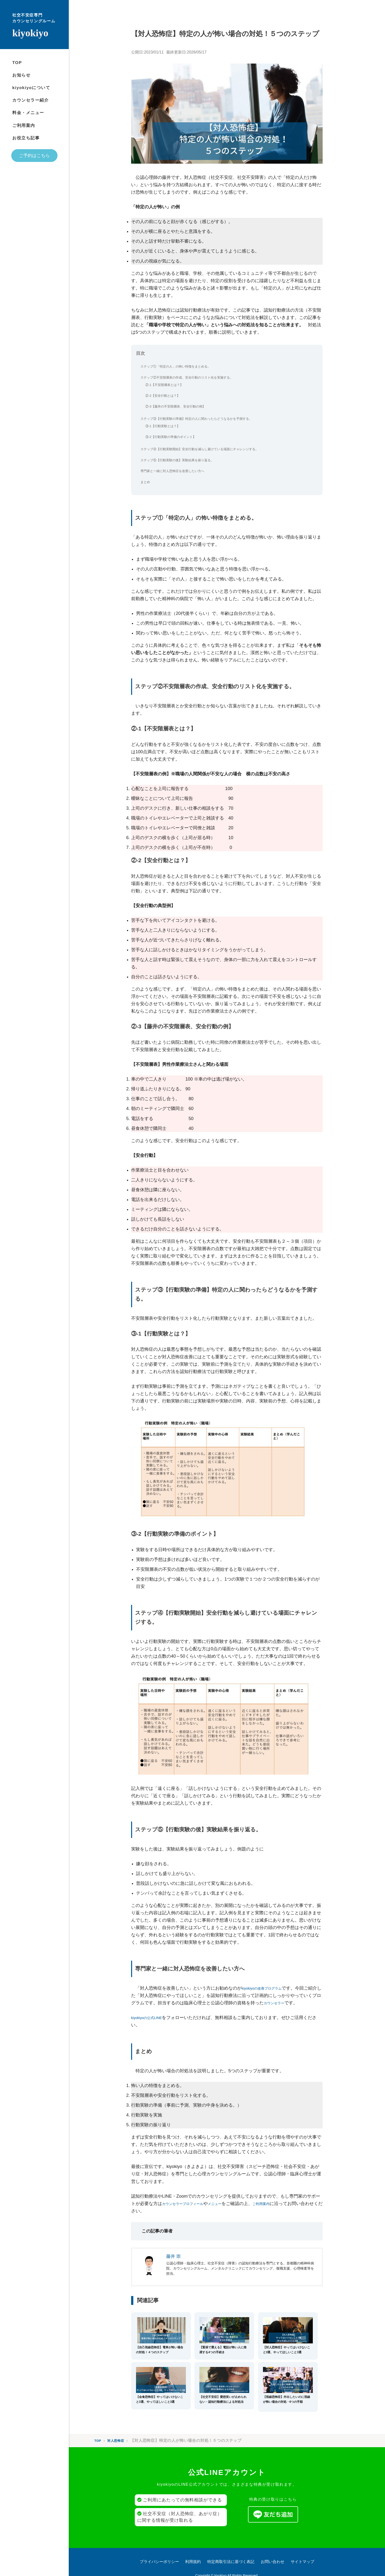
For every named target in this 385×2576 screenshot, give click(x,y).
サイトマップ (302, 2563)
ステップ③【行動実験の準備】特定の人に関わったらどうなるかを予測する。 (217, 418)
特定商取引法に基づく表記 (230, 2563)
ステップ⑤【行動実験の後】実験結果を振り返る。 (191, 459)
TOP (17, 62)
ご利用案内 (23, 125)
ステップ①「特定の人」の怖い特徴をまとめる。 (189, 366)
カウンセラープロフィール (188, 2203)
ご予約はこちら (34, 155)
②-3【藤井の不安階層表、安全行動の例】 (187, 406)
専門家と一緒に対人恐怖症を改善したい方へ (184, 470)
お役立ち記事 (26, 138)
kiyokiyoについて (31, 87)
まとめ (147, 481)
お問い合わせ (272, 2563)
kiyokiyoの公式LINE (150, 2017)
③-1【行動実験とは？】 (169, 425)
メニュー (228, 2203)
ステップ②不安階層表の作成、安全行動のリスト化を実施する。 (204, 377)
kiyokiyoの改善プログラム (267, 1988)
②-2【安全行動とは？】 (169, 395)
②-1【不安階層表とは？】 (171, 384)
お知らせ (21, 75)
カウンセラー (290, 2002)
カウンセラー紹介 (30, 100)
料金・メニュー (28, 112)
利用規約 (193, 2563)
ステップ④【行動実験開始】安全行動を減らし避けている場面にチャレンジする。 (222, 448)
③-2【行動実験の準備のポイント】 (180, 436)
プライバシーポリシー (159, 2563)
